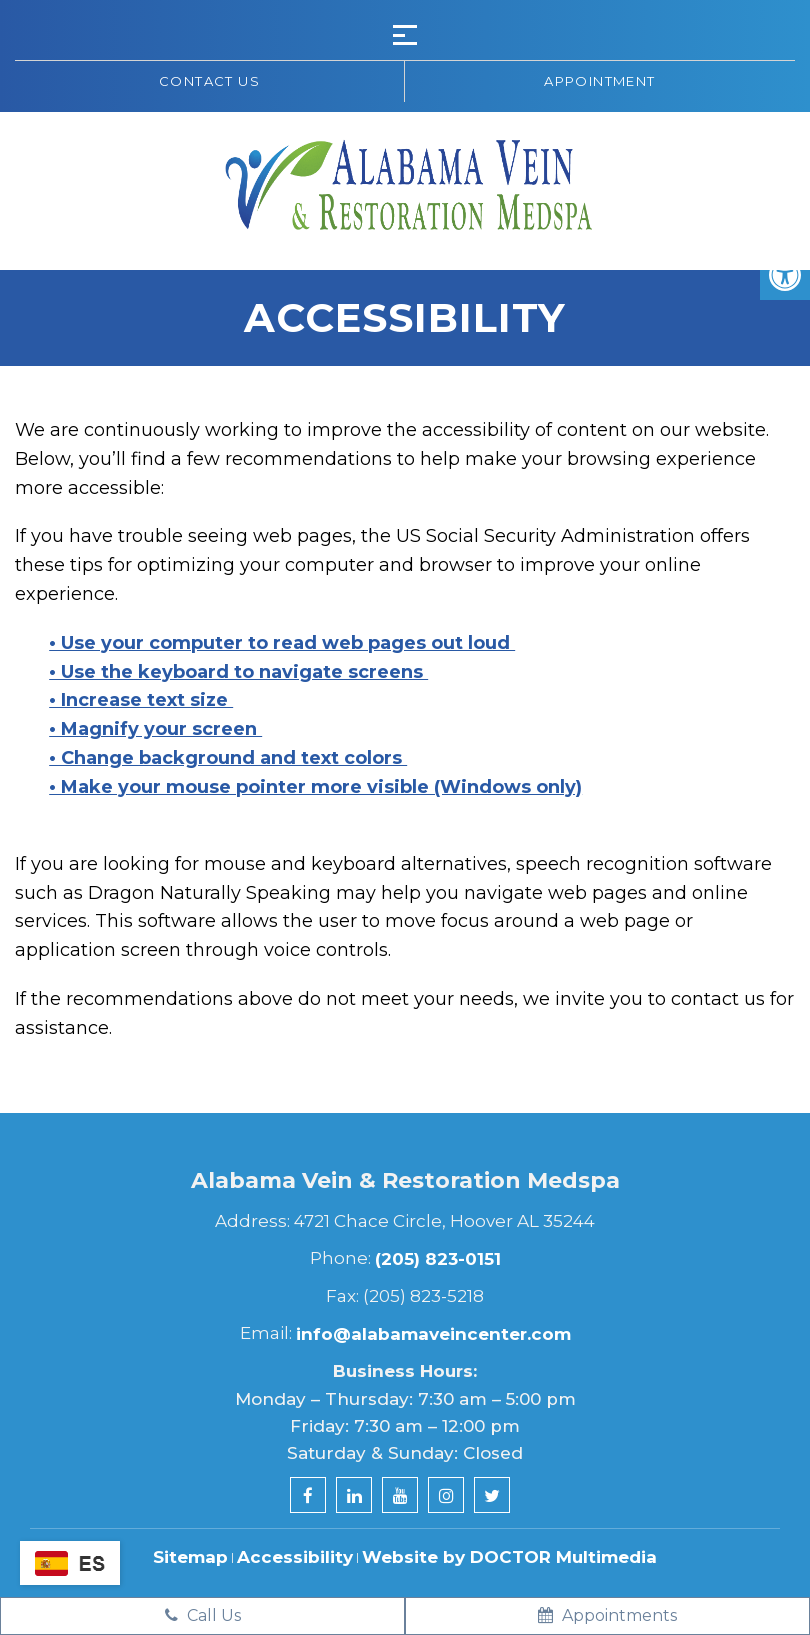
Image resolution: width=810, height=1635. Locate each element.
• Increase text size (141, 700)
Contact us (209, 81)
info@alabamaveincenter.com (433, 1334)
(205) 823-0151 (438, 1259)
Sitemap (190, 1557)
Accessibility (295, 1557)
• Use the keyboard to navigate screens (238, 672)
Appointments (607, 1615)
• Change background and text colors (228, 758)
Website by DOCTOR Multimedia (509, 1557)
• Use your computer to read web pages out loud (282, 643)
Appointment (599, 81)
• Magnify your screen (155, 729)
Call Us (203, 1615)
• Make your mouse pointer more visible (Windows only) (315, 787)
